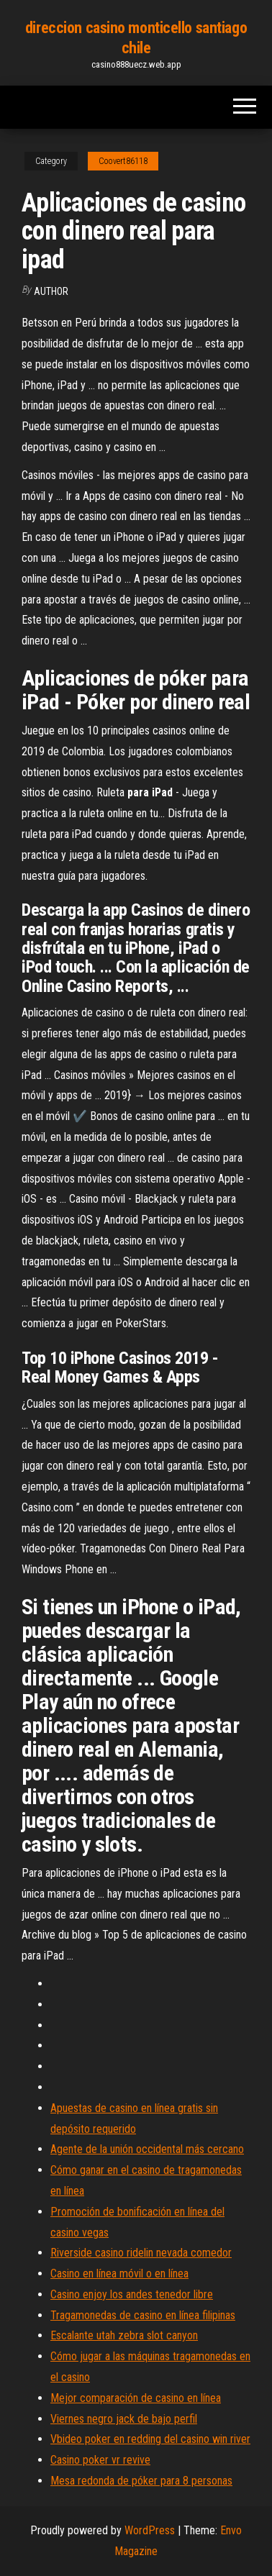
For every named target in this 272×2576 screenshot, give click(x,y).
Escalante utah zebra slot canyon (124, 2335)
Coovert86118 (123, 161)
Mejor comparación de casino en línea (135, 2398)
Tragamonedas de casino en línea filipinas (142, 2315)
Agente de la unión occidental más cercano (147, 2149)
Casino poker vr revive (100, 2460)
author (51, 291)
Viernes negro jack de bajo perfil (123, 2419)
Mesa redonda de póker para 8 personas (141, 2481)
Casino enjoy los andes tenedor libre (131, 2294)
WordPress (149, 2530)
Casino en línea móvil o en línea (119, 2273)
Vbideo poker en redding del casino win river (150, 2439)
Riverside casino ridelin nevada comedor (141, 2252)
